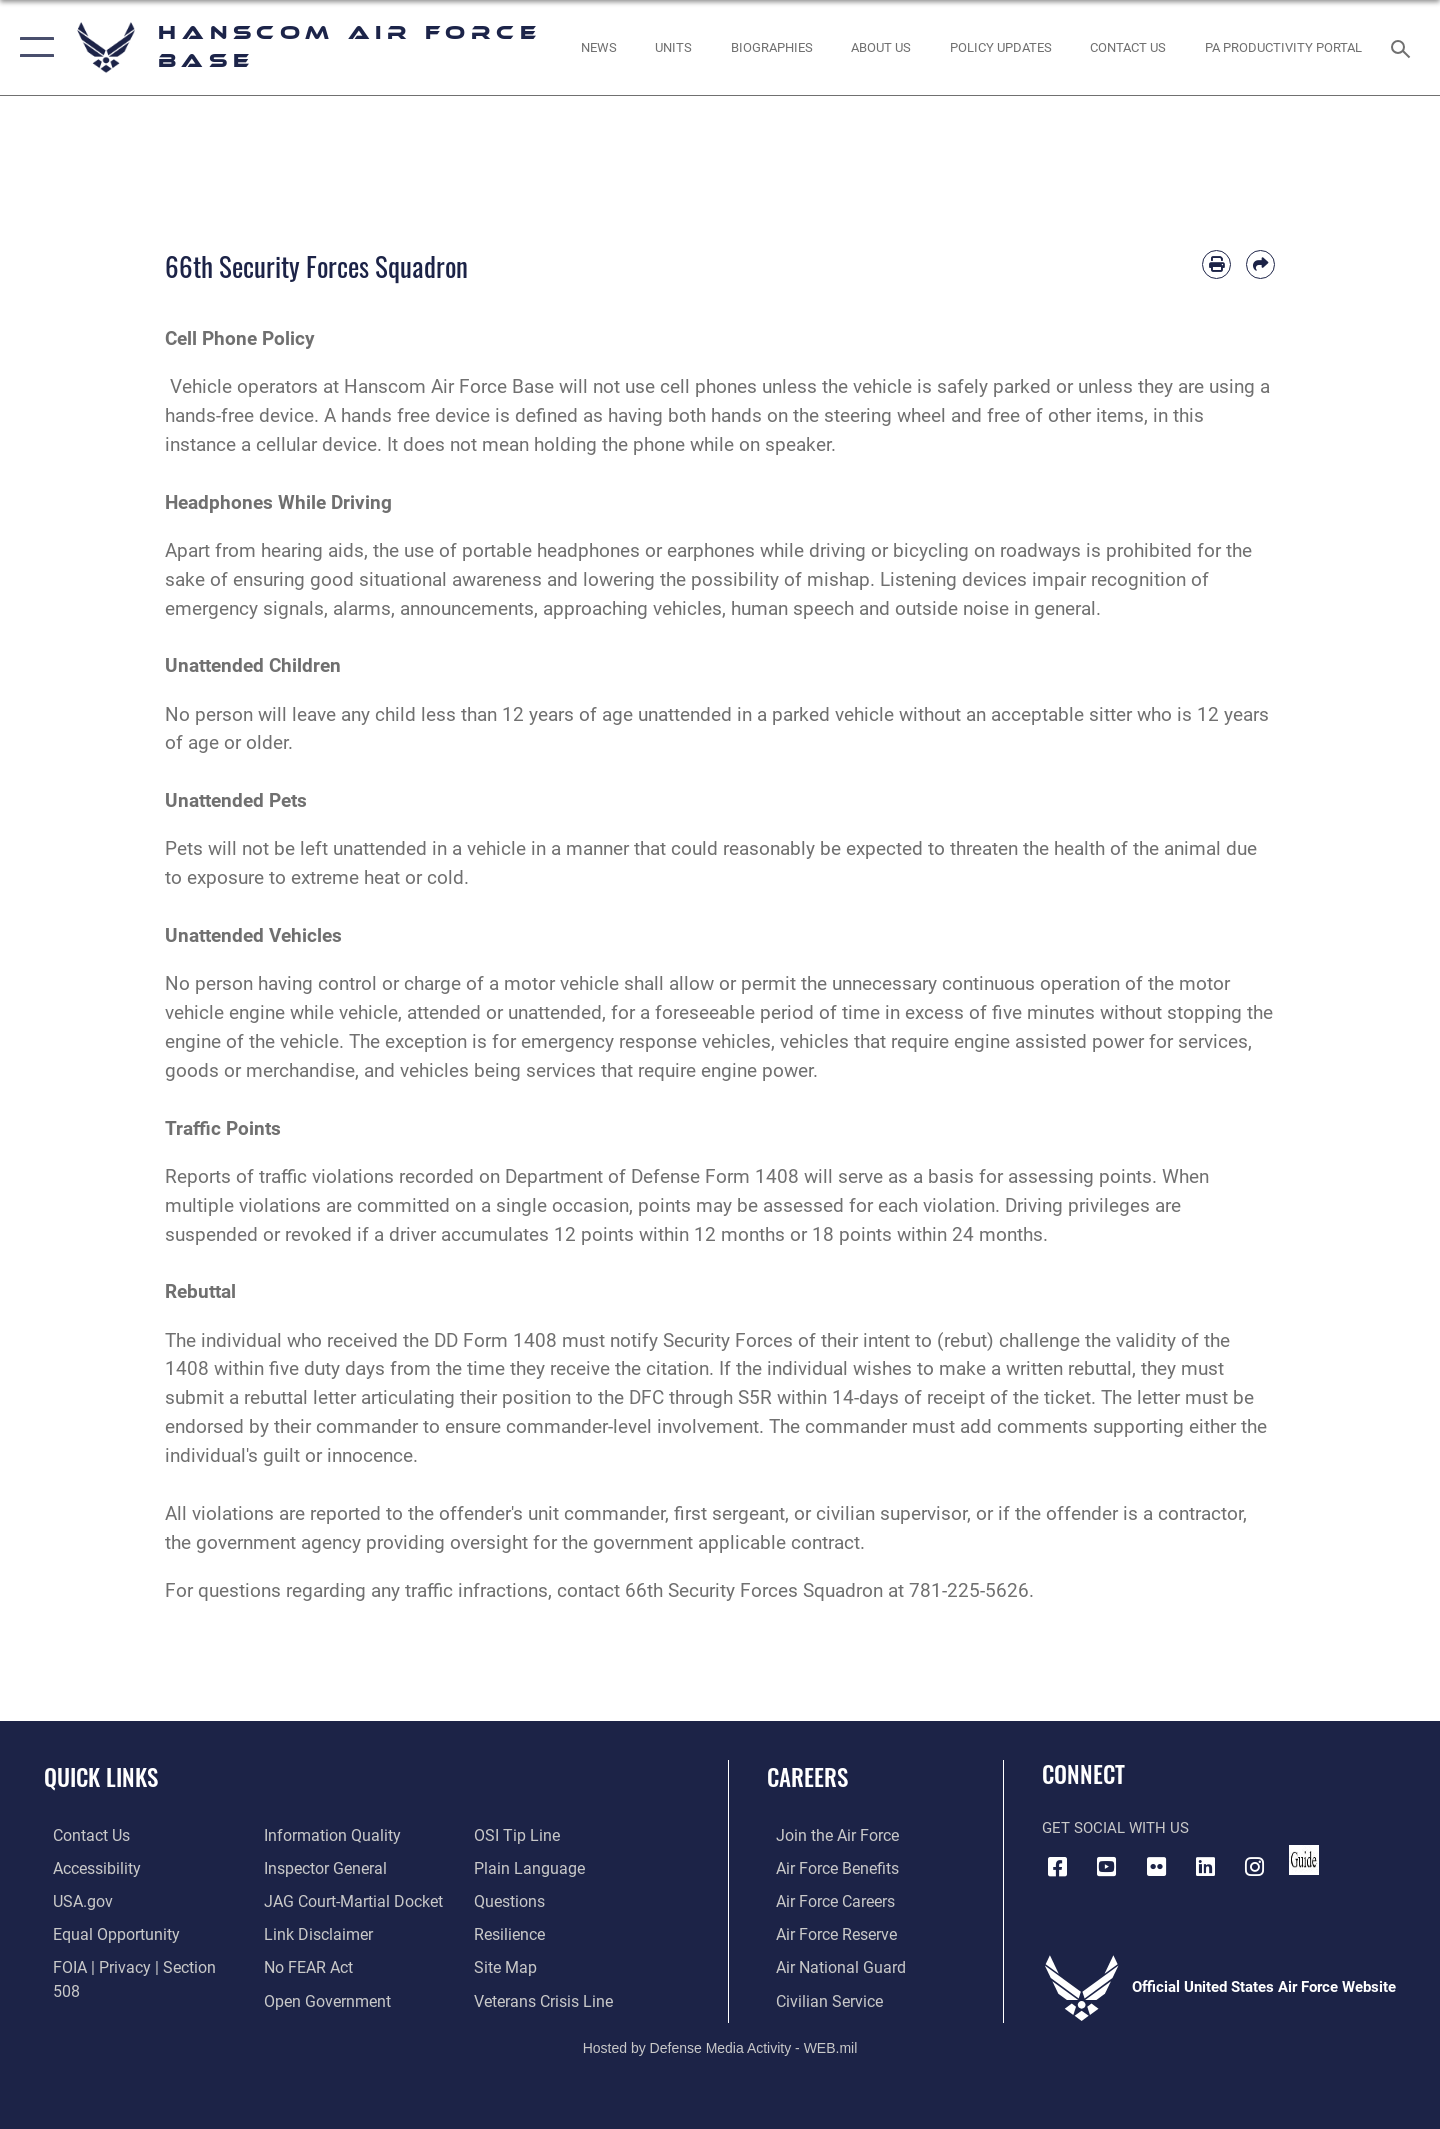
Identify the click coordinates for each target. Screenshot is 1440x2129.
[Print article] (1216, 264)
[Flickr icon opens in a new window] (1156, 1866)
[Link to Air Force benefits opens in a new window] (826, 1867)
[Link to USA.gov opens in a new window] (72, 1900)
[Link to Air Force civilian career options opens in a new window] (818, 1998)
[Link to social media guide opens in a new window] (1304, 1860)
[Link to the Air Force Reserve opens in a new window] (826, 1933)
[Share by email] (1260, 264)
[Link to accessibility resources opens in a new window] (87, 1867)
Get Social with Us (1115, 1828)
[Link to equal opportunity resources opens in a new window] (103, 1933)
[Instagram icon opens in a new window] (1255, 1866)
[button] (32, 47)
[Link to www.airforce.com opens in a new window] (826, 1835)
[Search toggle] (1403, 47)
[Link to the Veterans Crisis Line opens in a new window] (544, 1966)
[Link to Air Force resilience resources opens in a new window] (511, 1900)
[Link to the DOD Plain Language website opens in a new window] (527, 1835)
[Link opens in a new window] (1000, 47)
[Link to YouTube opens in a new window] (1107, 1866)
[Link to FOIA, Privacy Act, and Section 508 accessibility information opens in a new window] (135, 1966)
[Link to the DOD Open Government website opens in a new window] (320, 1966)
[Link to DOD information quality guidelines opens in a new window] (108, 1998)
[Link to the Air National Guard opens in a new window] (828, 1966)
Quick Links (101, 1777)
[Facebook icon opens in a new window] (1057, 1866)
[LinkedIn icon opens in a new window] (1205, 1866)
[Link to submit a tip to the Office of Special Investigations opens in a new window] (301, 1998)
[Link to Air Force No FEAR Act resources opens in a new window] (304, 1933)
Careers (807, 1777)
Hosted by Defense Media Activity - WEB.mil (720, 2045)
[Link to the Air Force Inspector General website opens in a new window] (320, 1835)
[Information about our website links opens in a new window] (313, 1900)
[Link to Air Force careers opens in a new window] (825, 1900)
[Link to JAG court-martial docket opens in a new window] (347, 1867)
